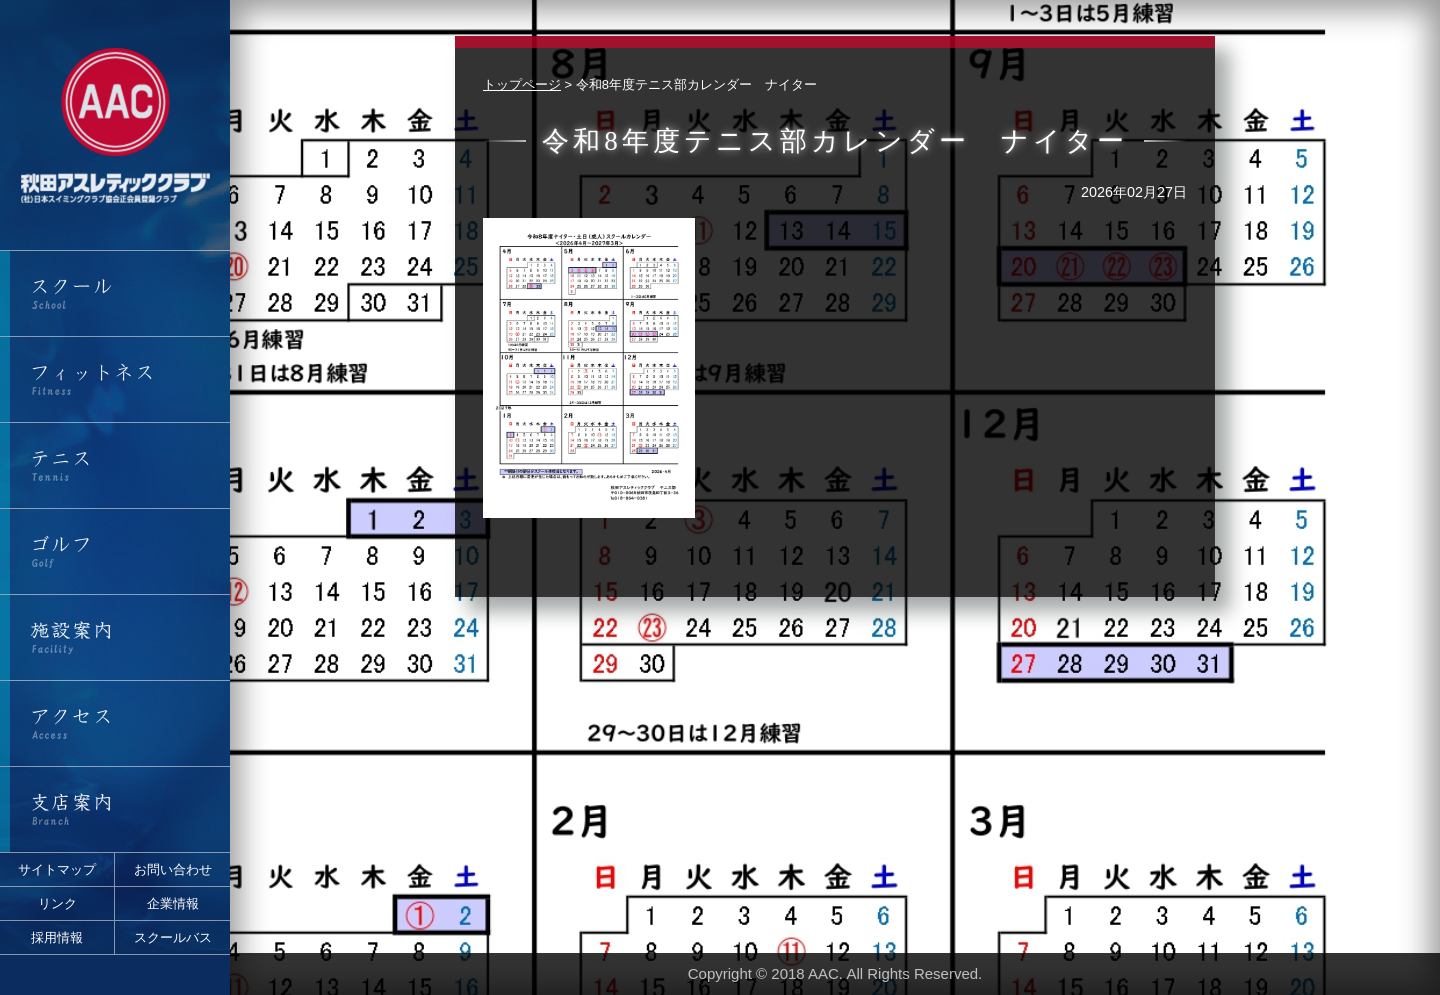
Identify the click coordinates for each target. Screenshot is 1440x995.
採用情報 (57, 937)
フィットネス (115, 379)
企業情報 (173, 903)
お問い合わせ (173, 869)
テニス (115, 465)
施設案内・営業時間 (115, 637)
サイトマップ (57, 869)
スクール (115, 293)
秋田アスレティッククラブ (115, 125)
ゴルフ (115, 551)
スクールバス (173, 937)
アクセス (115, 723)
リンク (57, 903)
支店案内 (115, 809)
